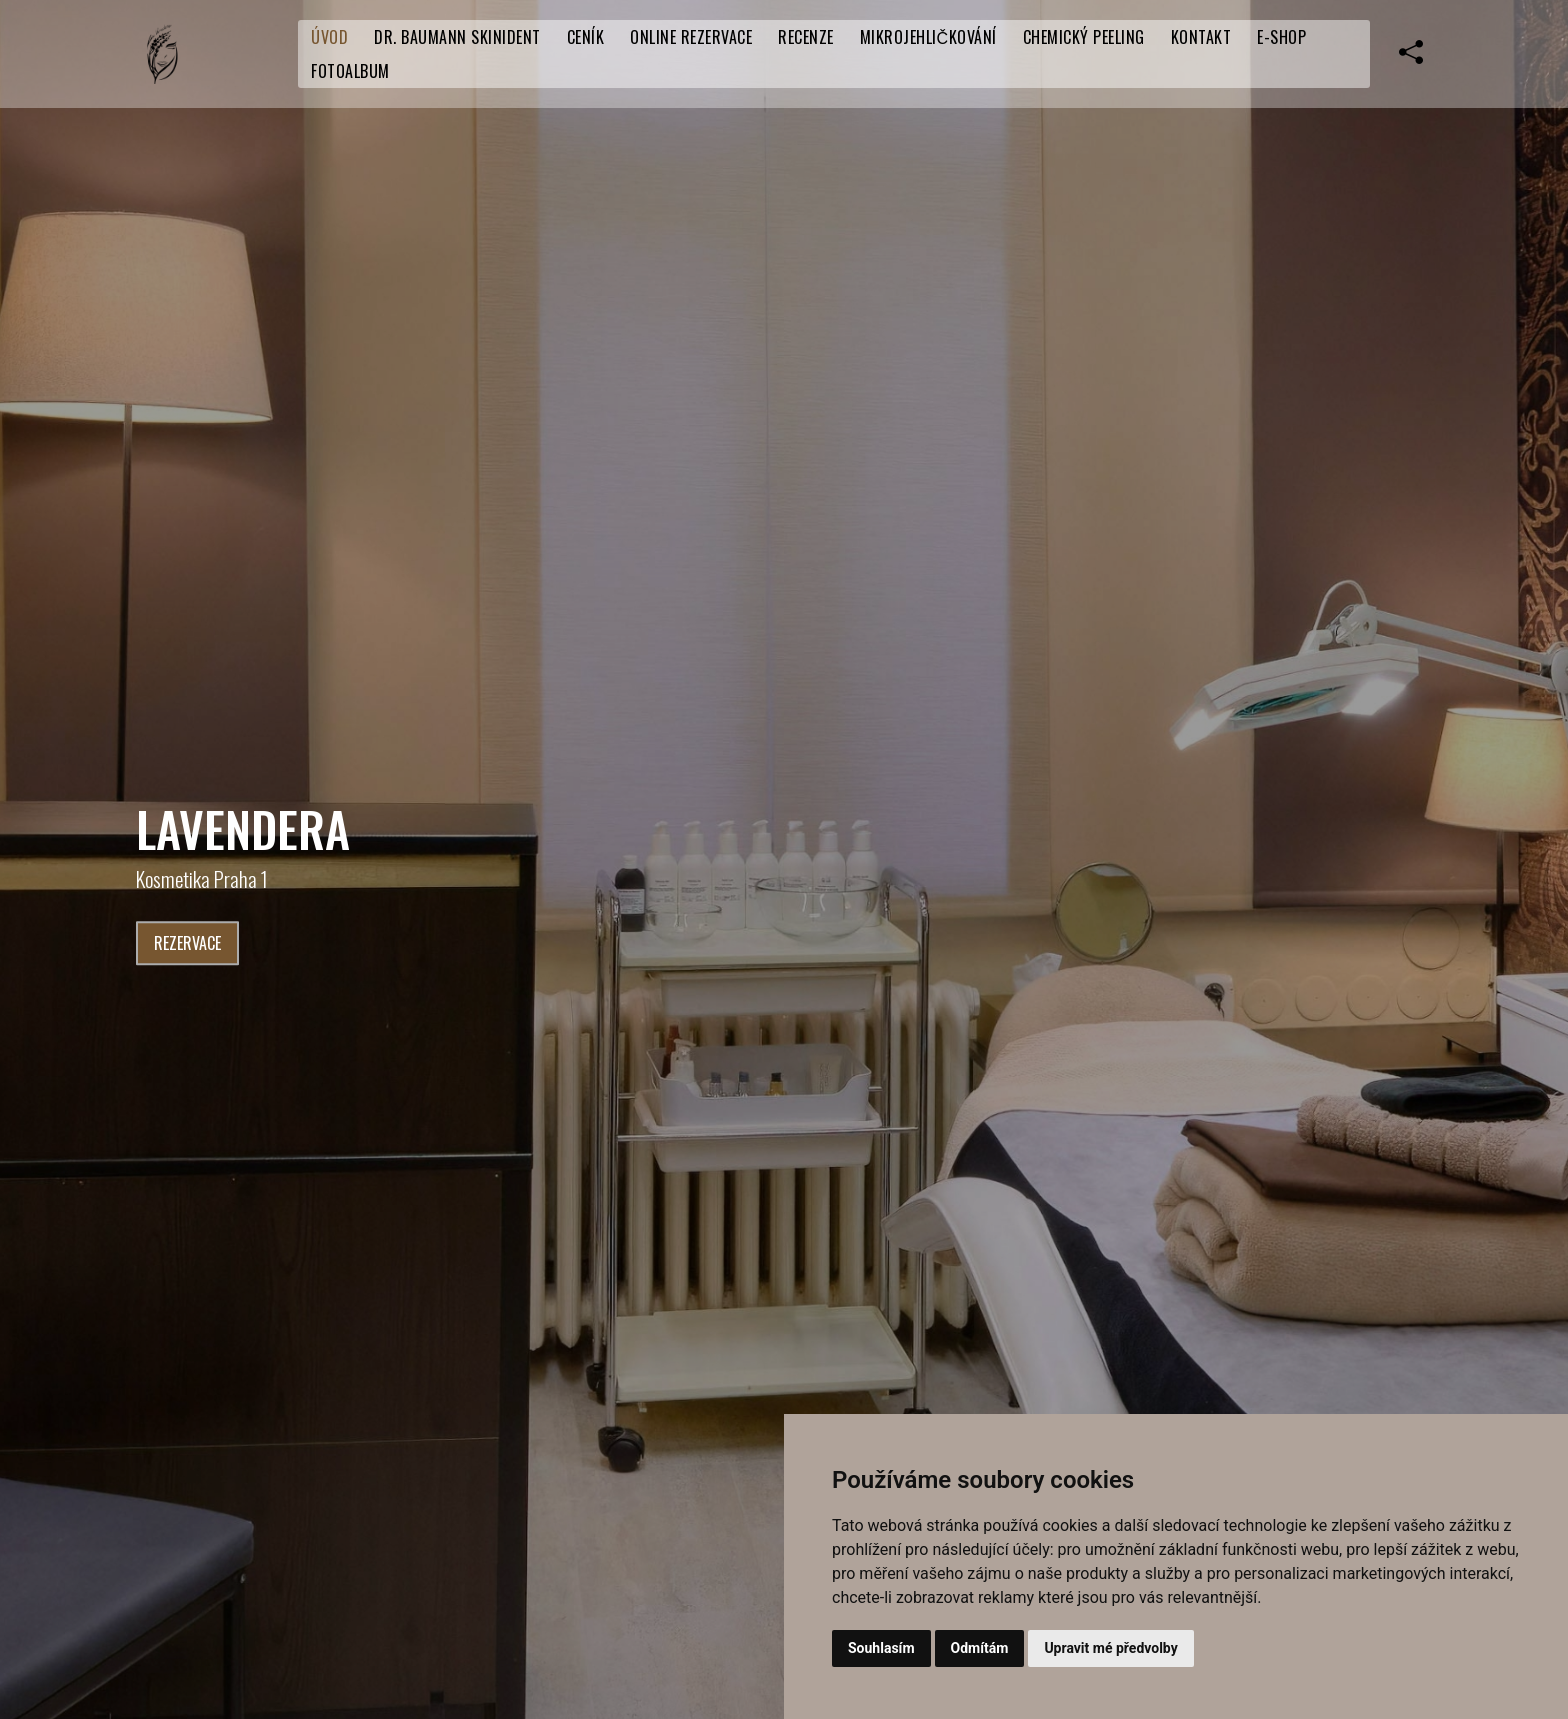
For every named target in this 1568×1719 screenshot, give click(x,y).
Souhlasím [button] (881, 1648)
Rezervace (187, 944)
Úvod (329, 37)
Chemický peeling (1084, 37)
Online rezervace (691, 37)
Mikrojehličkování (928, 37)
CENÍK (586, 37)
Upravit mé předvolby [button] (1110, 1648)
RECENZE (806, 37)
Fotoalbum (350, 71)
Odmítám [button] (980, 1648)
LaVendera (243, 828)
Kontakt (1201, 37)
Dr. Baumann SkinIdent (457, 37)
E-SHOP (1281, 37)
